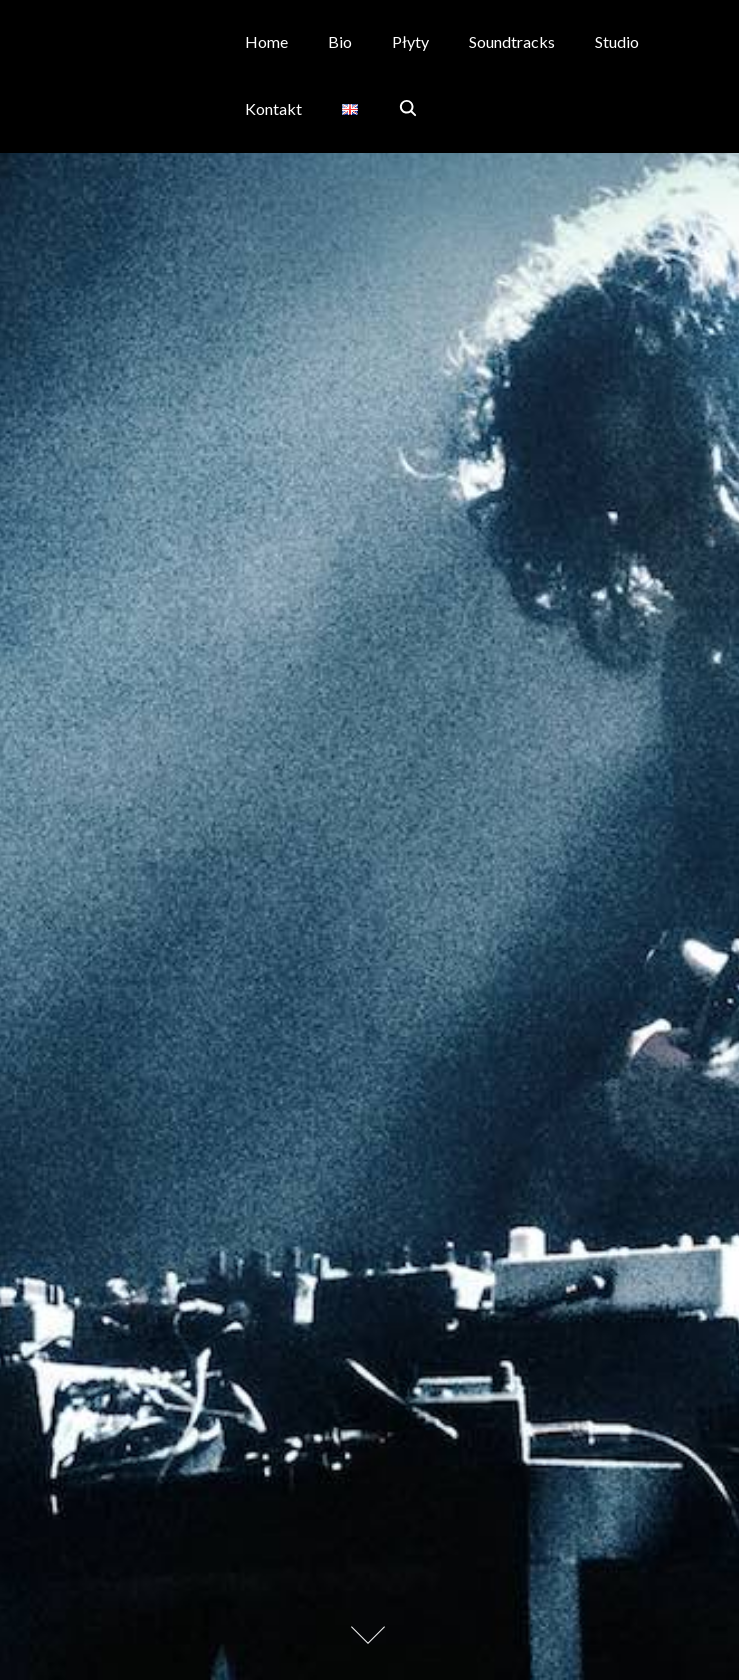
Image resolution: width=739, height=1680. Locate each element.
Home (266, 41)
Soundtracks (512, 41)
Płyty (410, 41)
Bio (340, 41)
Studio (617, 41)
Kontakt (273, 108)
